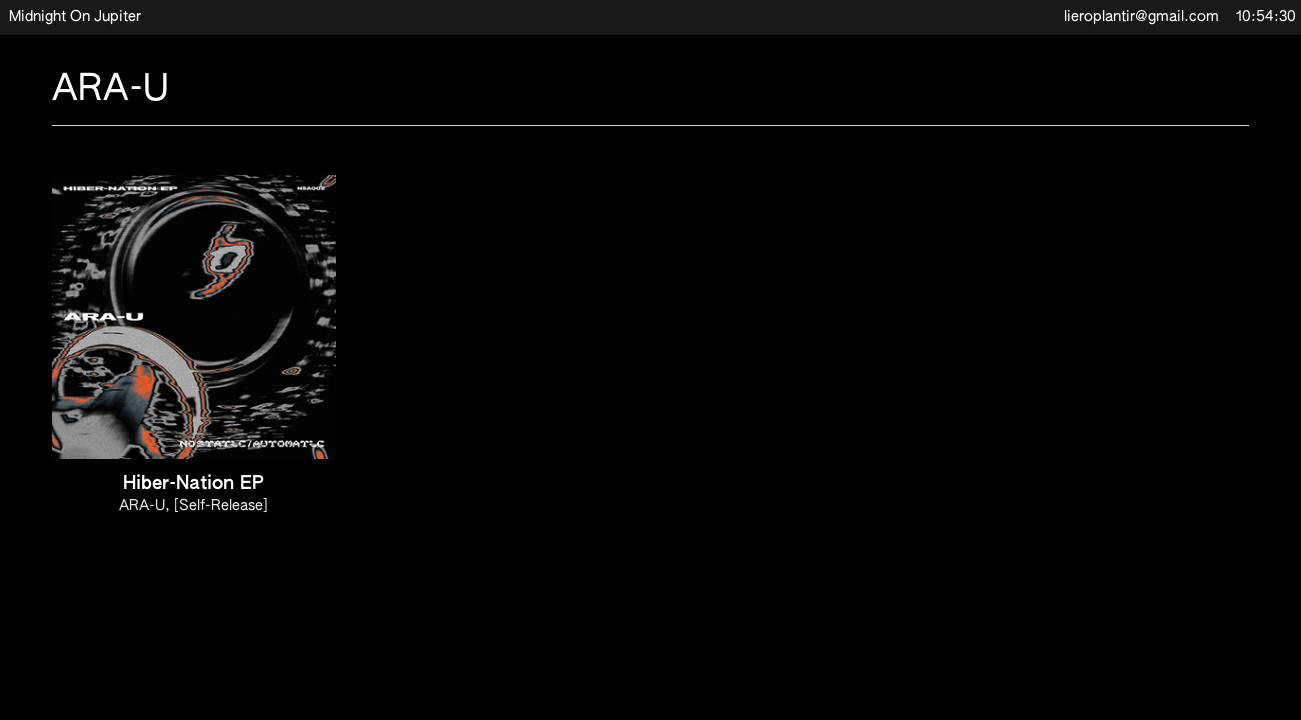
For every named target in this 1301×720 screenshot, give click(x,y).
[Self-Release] (221, 506)
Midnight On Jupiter (75, 17)
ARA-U (142, 506)
